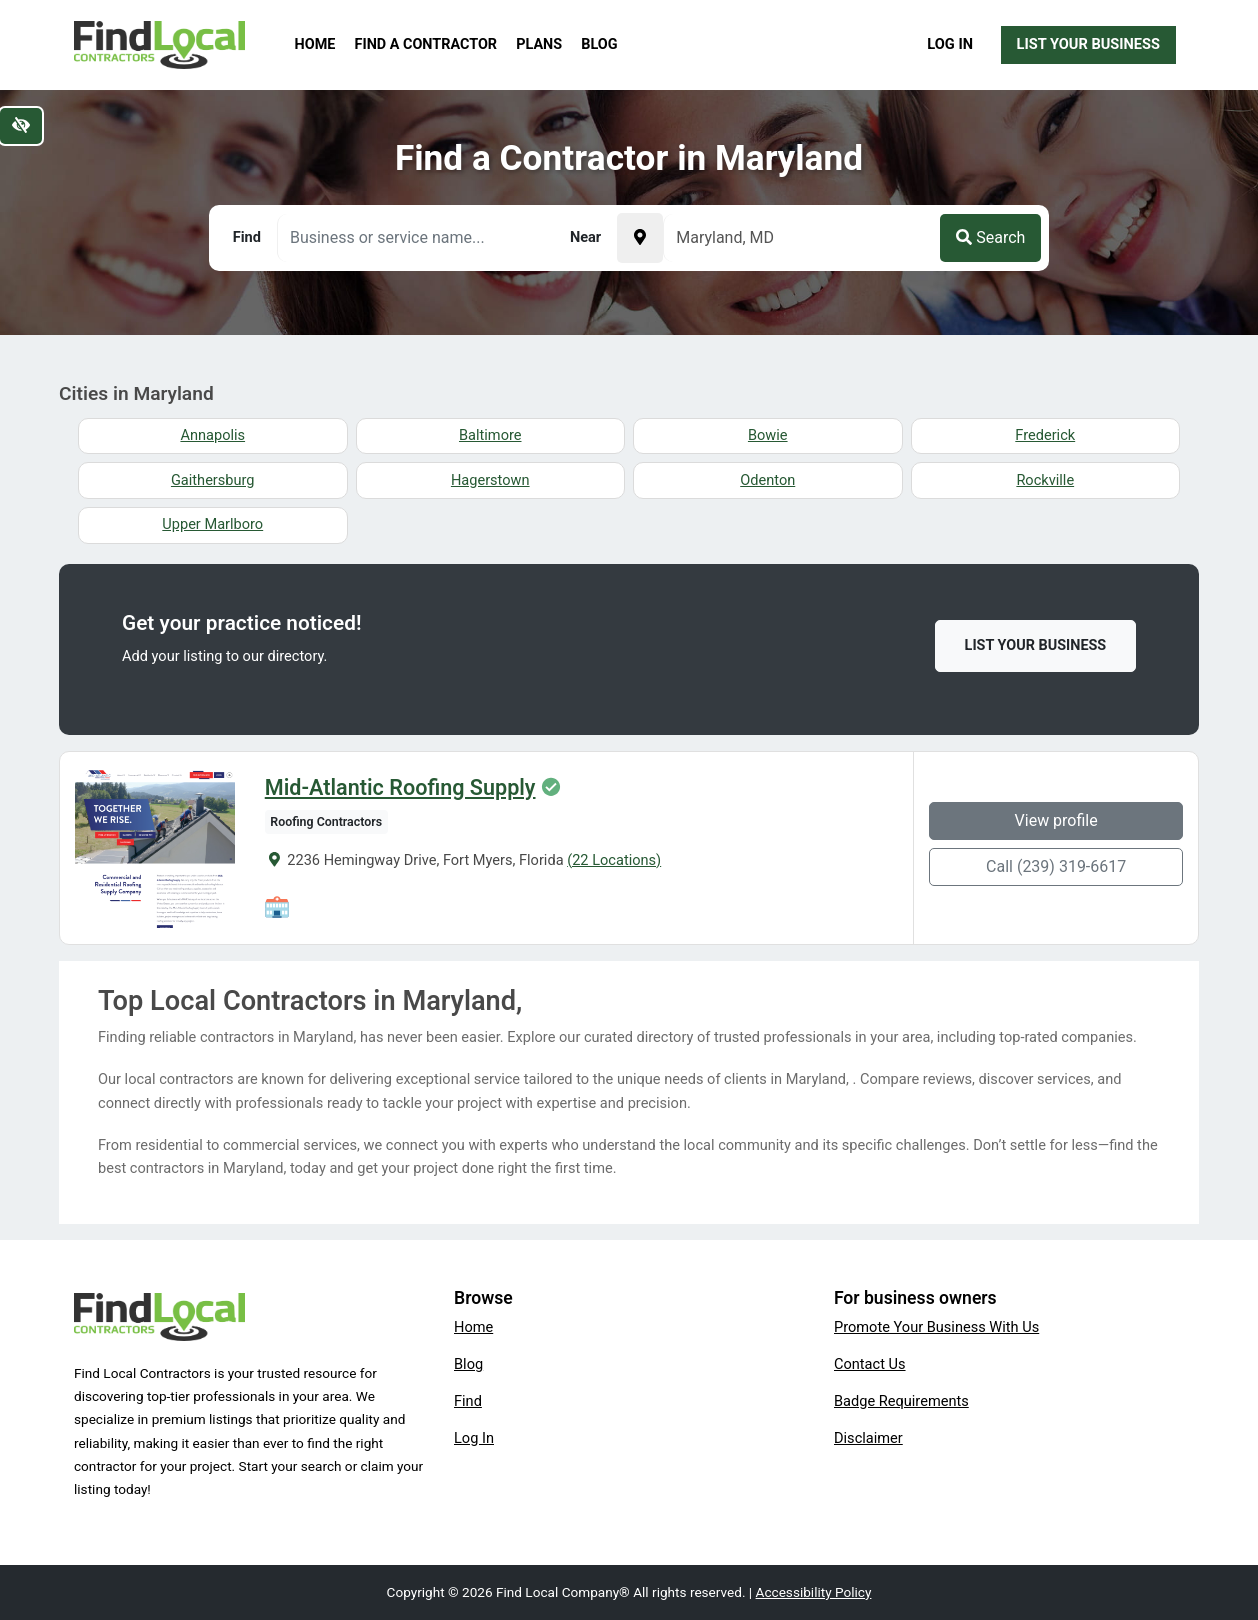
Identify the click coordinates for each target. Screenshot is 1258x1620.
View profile (1056, 820)
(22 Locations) (614, 860)
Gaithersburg (213, 480)
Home (315, 44)
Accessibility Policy (814, 1592)
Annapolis (212, 435)
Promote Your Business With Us (936, 1327)
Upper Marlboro (212, 524)
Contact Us (870, 1364)
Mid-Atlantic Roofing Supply (400, 788)
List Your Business (1088, 44)
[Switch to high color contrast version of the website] (21, 126)
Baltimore (490, 435)
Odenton (767, 480)
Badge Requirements (901, 1401)
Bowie (768, 435)
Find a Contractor (426, 44)
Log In (950, 44)
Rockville (1045, 480)
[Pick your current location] (640, 238)
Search (990, 237)
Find (468, 1401)
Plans (539, 44)
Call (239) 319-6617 (1056, 866)
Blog (599, 44)
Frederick (1045, 435)
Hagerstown (490, 480)
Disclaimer (868, 1438)
